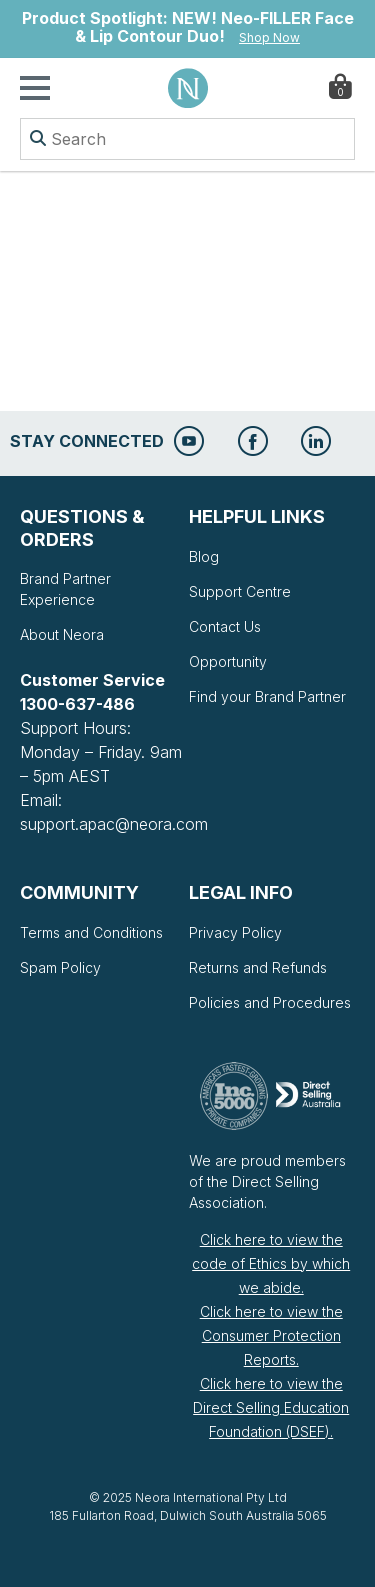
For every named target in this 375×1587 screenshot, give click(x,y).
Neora (188, 88)
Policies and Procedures (270, 1002)
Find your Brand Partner (267, 696)
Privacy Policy (235, 932)
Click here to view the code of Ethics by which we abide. (271, 1263)
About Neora (62, 634)
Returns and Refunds (258, 967)
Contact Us (225, 626)
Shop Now (269, 37)
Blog (204, 556)
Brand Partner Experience (65, 589)
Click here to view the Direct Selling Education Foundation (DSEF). (271, 1407)
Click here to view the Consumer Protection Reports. (271, 1335)
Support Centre (240, 591)
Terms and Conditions (91, 932)
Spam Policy (60, 967)
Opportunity (228, 661)
